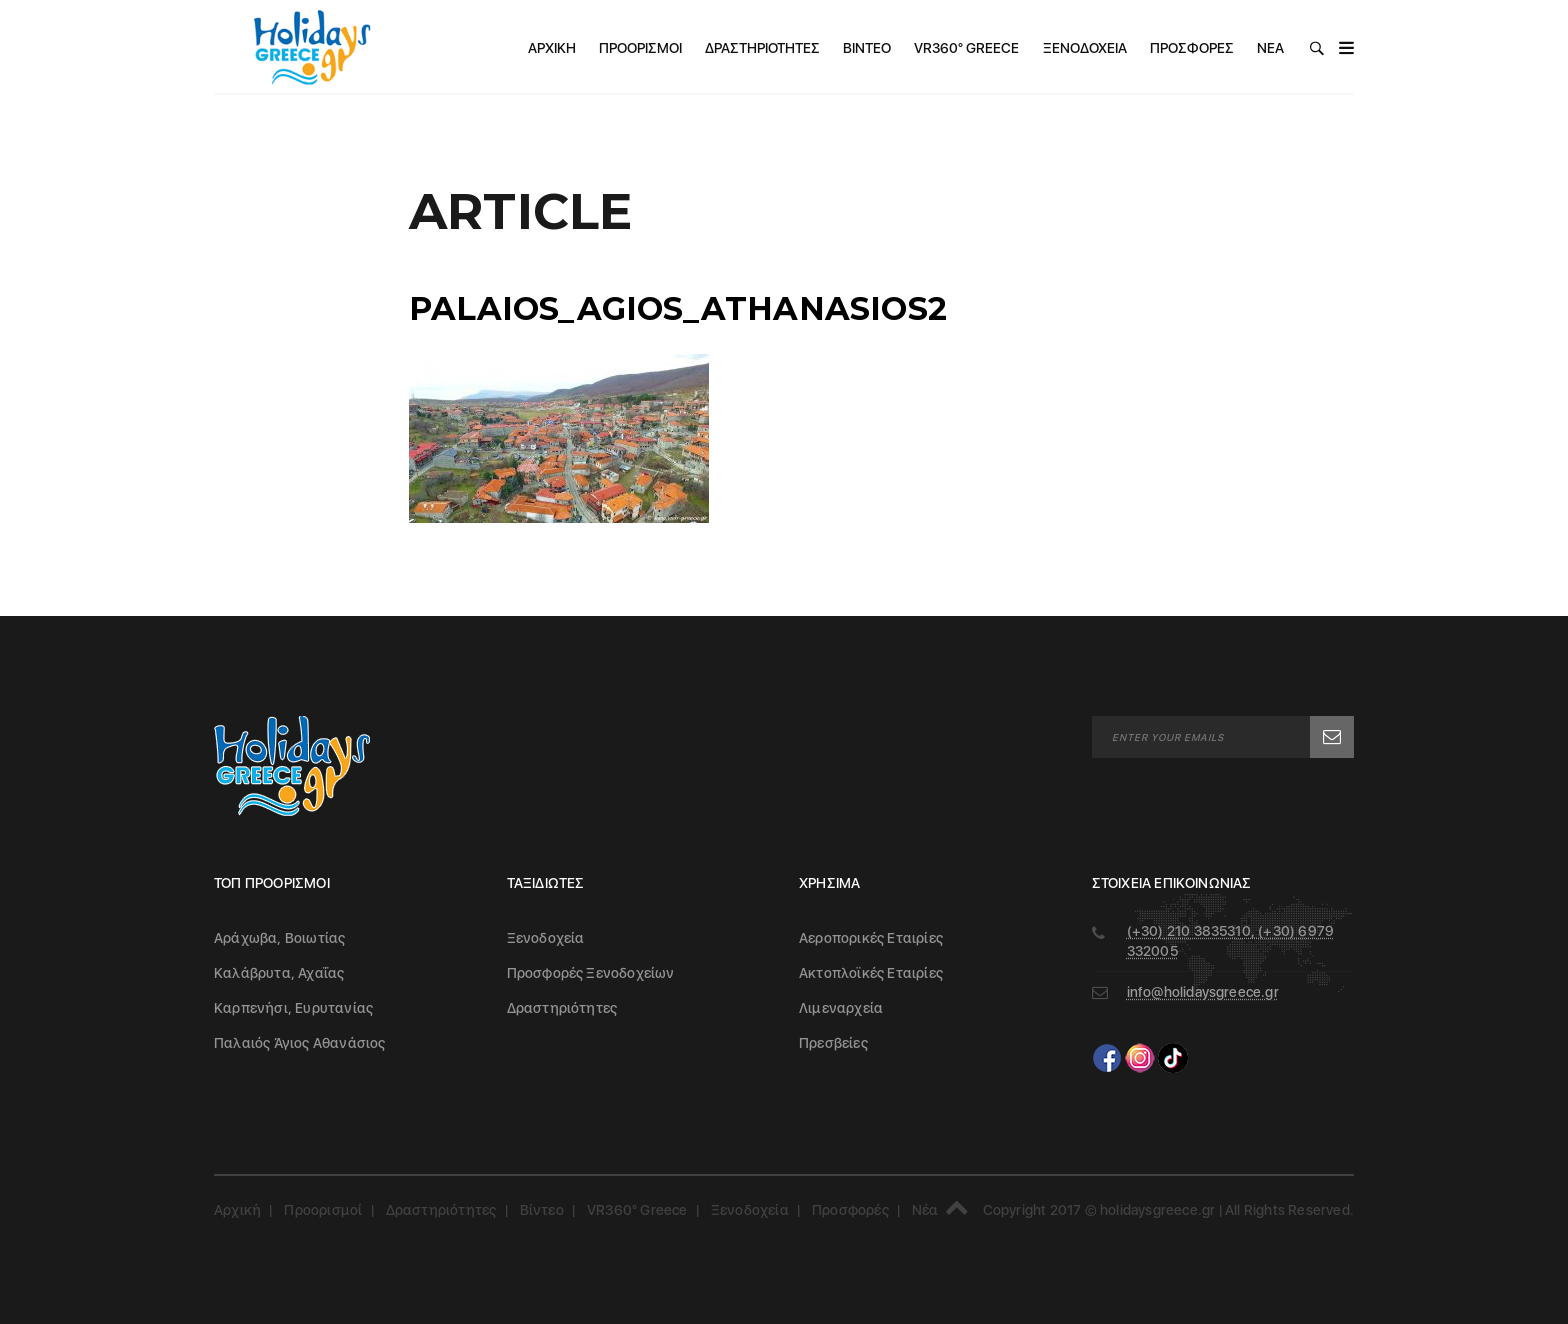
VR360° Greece (966, 48)
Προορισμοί (640, 48)
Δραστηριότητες (762, 48)
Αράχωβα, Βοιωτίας (279, 938)
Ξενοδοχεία (1085, 48)
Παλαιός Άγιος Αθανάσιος (300, 1043)
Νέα (1270, 48)
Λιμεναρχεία (841, 1008)
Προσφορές (1192, 48)
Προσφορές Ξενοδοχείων (591, 973)
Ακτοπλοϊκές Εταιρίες (871, 973)
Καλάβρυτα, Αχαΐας (279, 973)
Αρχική (552, 48)
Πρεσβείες (833, 1043)
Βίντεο (867, 48)
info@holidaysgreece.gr (1203, 992)
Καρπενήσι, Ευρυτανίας (293, 1008)
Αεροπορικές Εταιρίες (871, 938)
